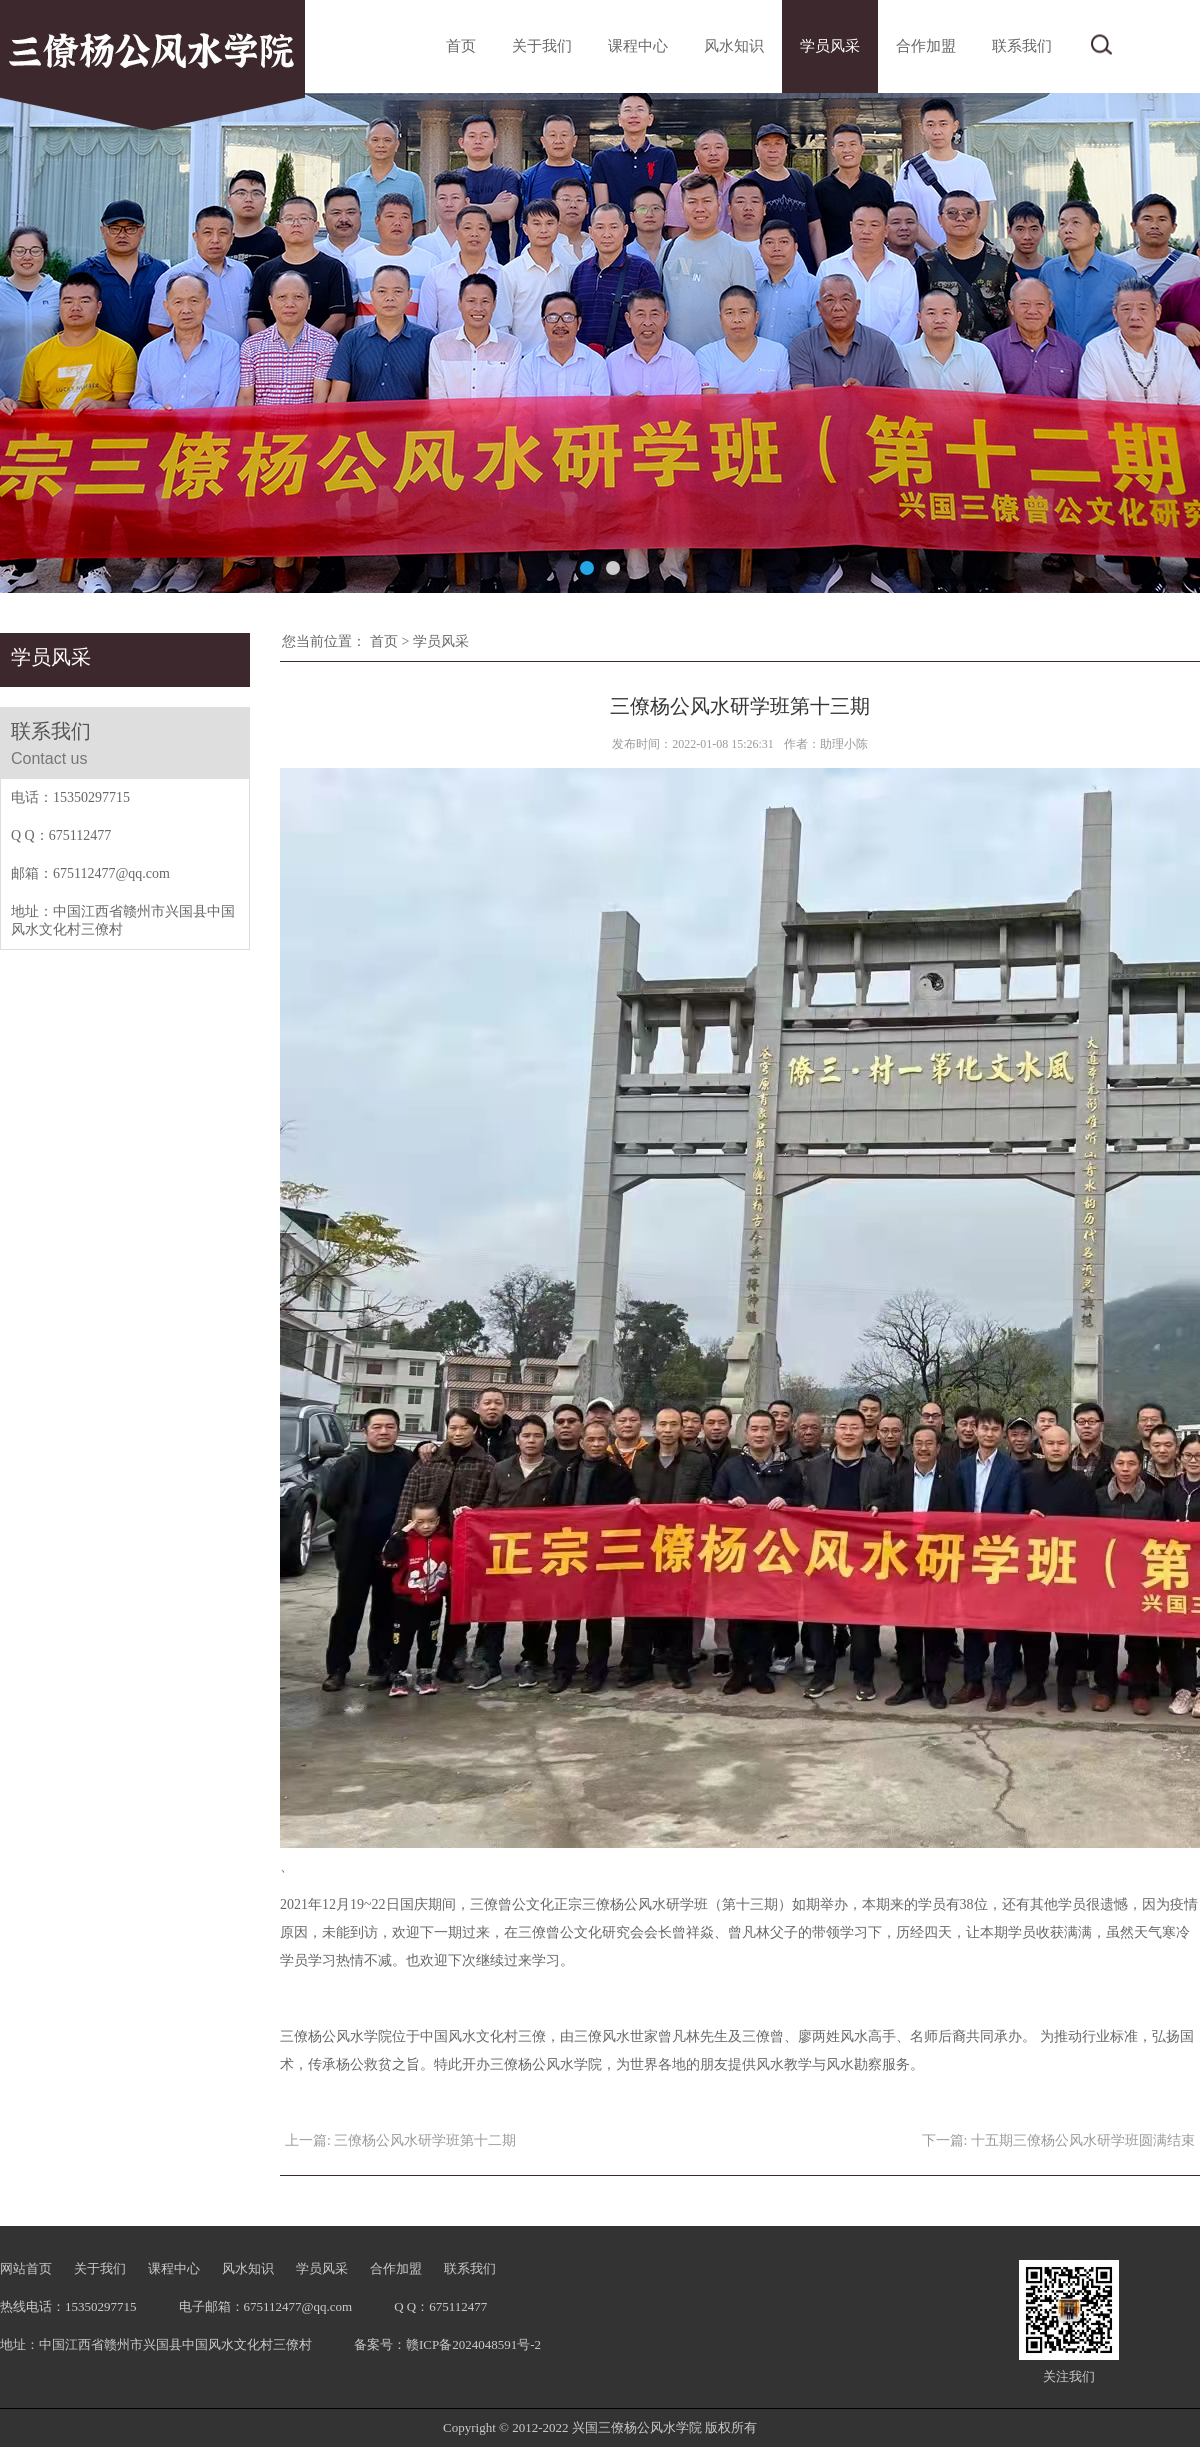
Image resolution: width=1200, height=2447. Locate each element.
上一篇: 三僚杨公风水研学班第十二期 (400, 2140)
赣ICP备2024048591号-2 (473, 2344)
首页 (461, 46)
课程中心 (638, 46)
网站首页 (26, 2268)
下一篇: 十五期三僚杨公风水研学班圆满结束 (1058, 2140)
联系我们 (1022, 46)
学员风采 (830, 46)
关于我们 (542, 46)
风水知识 (734, 46)
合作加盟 (926, 46)
